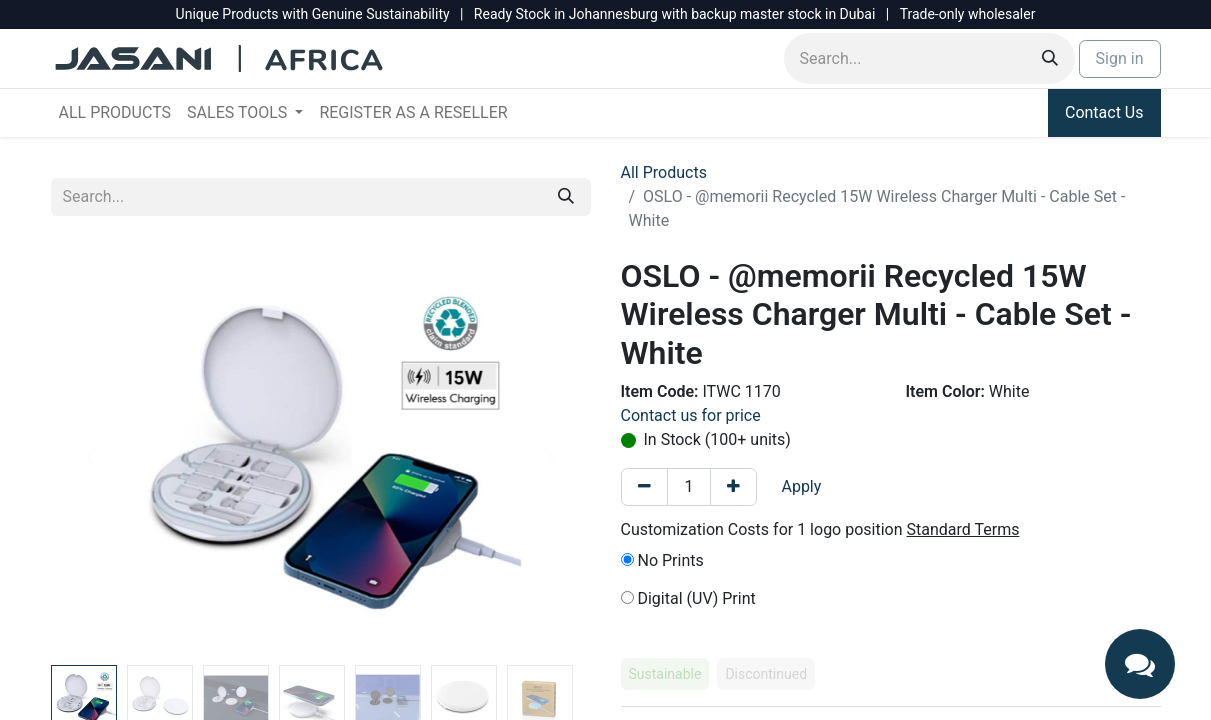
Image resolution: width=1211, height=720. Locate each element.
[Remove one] (644, 487)
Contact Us (1104, 112)
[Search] (1050, 58)
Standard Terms (963, 529)
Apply (801, 486)
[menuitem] (115, 113)
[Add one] (733, 487)
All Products (664, 172)
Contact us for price (691, 415)
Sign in (1120, 58)
